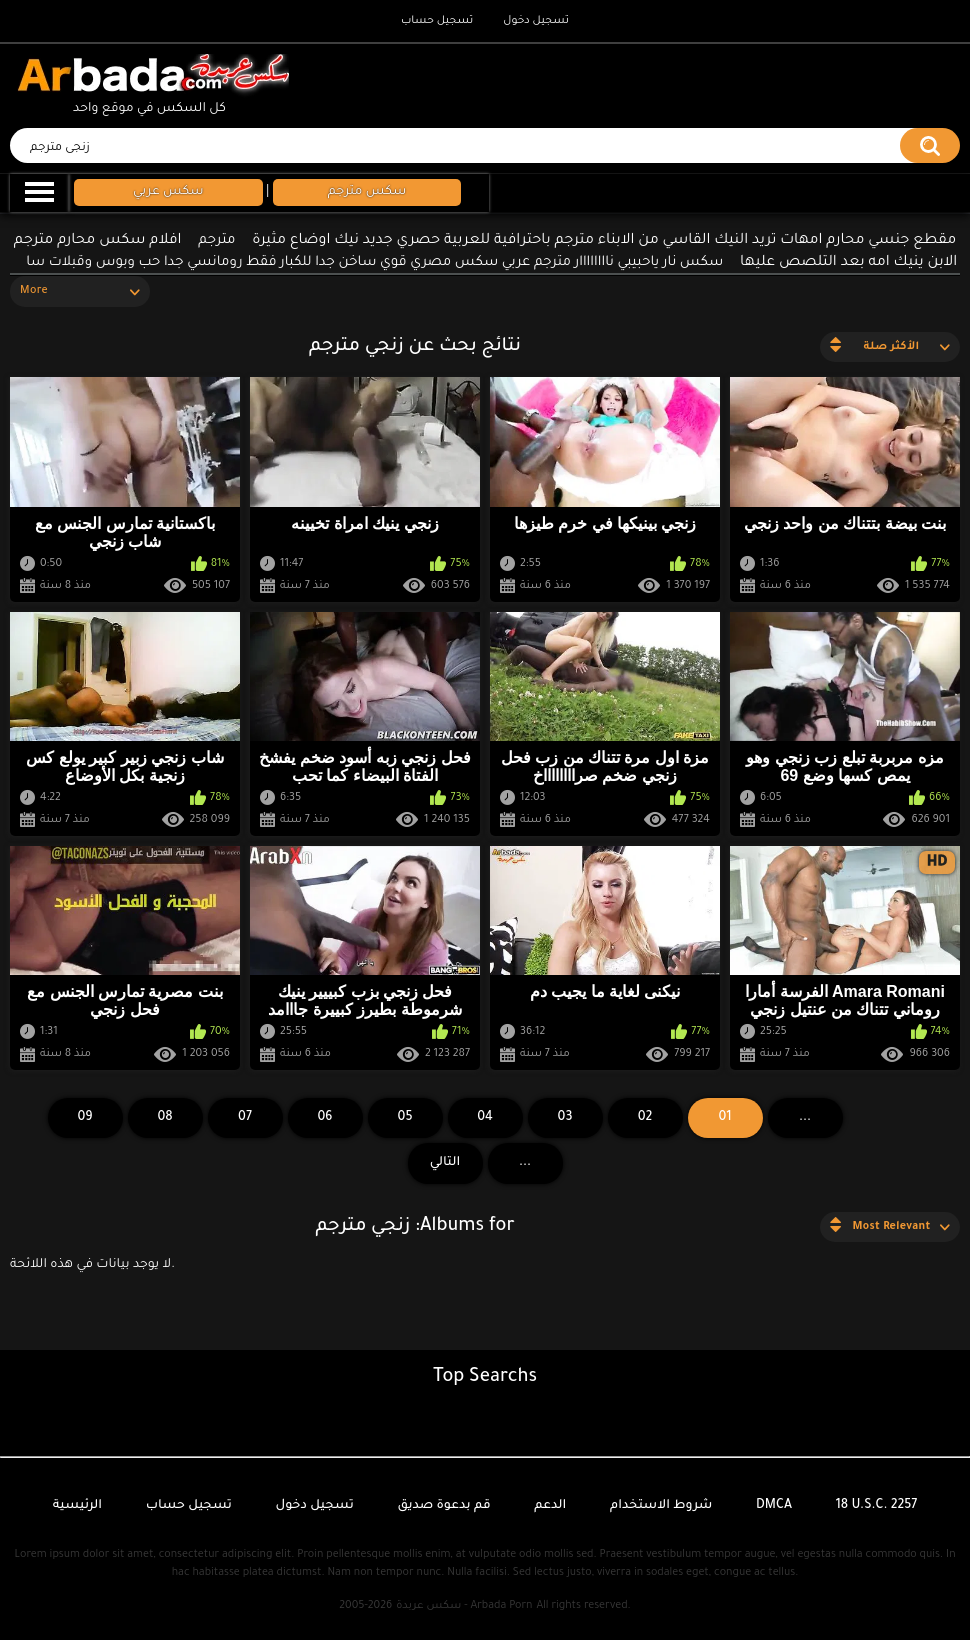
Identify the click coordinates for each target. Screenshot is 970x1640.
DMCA (774, 1506)
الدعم (550, 1506)
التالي (445, 1163)
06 (324, 1118)
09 (84, 1118)
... (525, 1163)
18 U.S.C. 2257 (877, 1506)
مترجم (216, 240)
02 (645, 1118)
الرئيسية (77, 1506)
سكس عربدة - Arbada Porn (464, 1606)
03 (565, 1118)
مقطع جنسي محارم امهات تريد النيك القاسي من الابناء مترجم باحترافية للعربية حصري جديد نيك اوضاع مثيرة (604, 241)
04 (485, 1118)
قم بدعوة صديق (443, 1506)
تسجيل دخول (536, 21)
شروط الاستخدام (661, 1506)
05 (405, 1118)
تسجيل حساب (437, 21)
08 (164, 1118)
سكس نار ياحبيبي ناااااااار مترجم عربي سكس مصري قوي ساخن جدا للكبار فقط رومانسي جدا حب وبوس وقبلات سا (374, 262)
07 (245, 1118)
